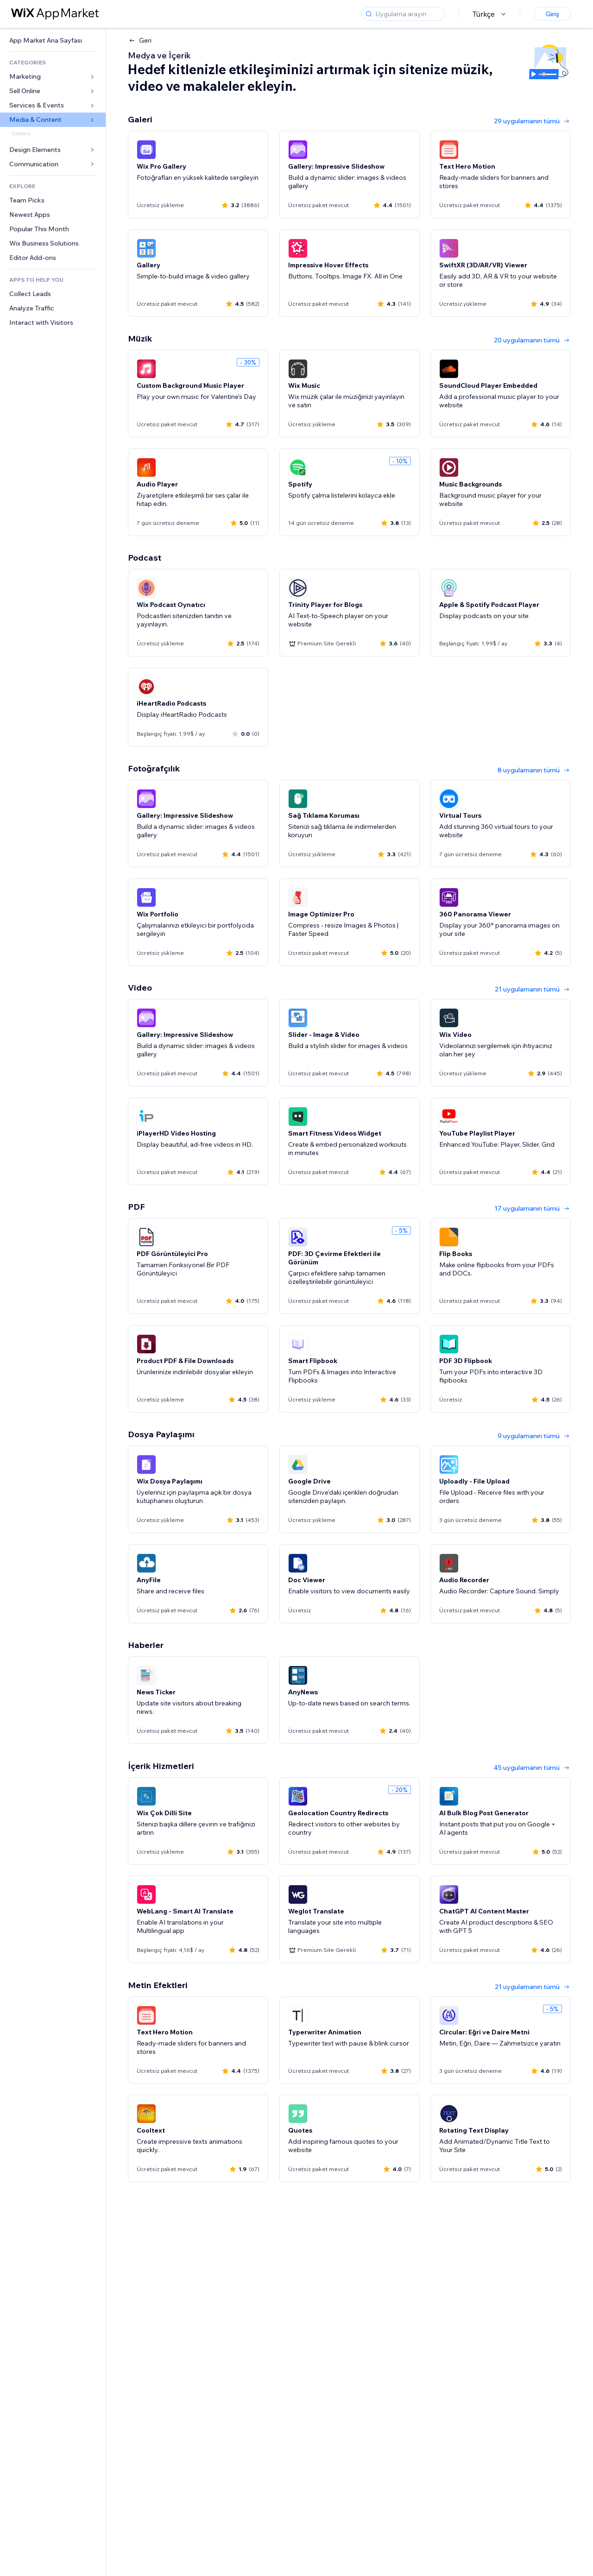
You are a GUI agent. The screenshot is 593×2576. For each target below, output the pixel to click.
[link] (53, 40)
